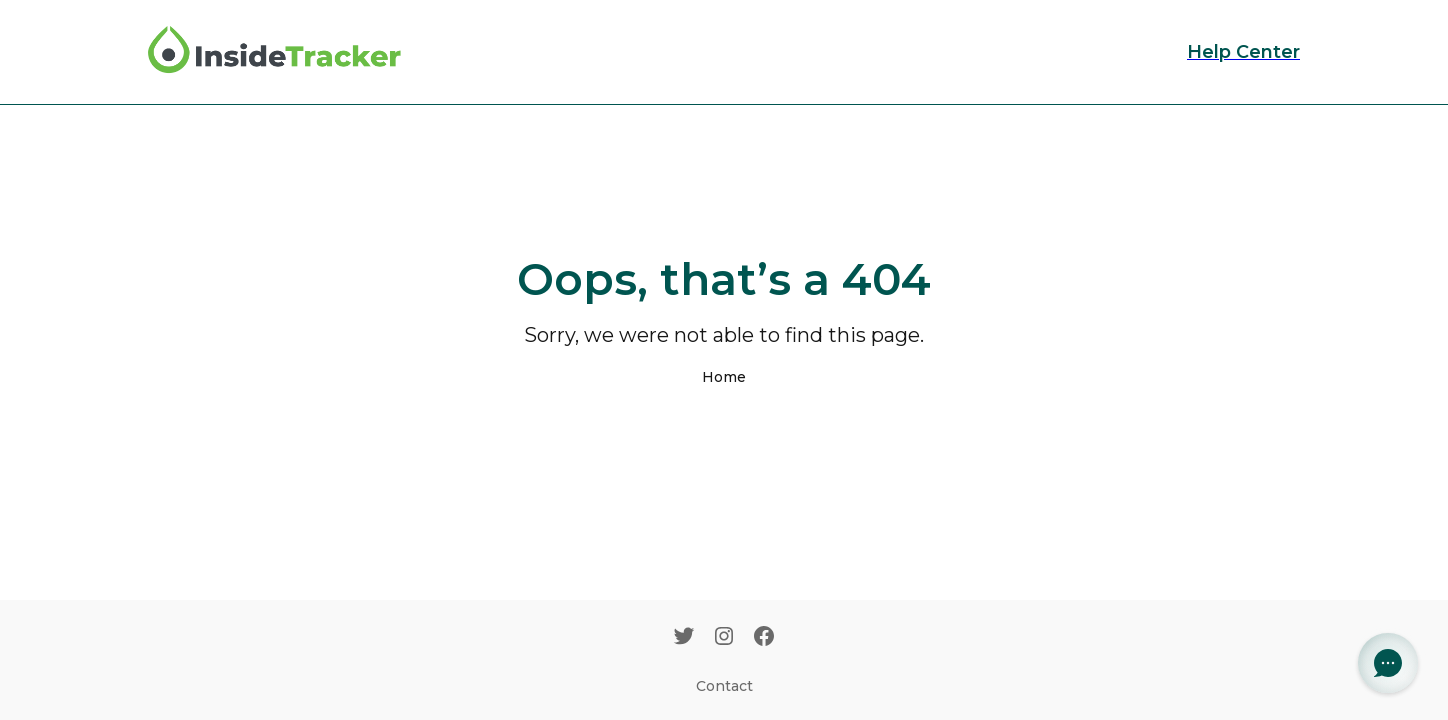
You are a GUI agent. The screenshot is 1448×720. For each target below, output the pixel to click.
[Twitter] (684, 638)
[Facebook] (764, 638)
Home (724, 377)
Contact (724, 686)
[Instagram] (724, 638)
